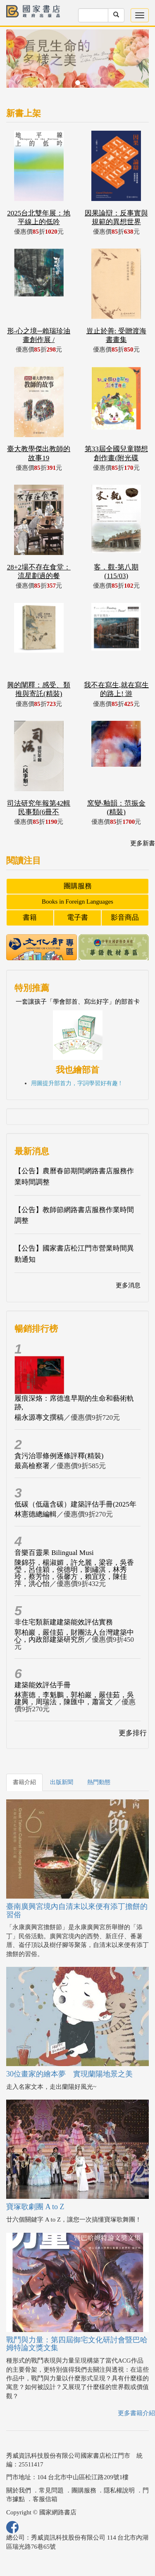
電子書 (77, 917)
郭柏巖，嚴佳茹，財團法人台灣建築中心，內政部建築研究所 (74, 1636)
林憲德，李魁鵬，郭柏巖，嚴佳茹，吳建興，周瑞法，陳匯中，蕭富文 (74, 1698)
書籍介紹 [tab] (24, 1782)
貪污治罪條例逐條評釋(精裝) (58, 1456)
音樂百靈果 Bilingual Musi (54, 1553)
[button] (17, 62)
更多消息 (128, 1285)
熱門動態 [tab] (98, 1782)
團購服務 (78, 886)
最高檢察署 (32, 1466)
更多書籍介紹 (136, 2413)
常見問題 (51, 2490)
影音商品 (125, 917)
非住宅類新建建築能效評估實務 (63, 1622)
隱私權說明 (119, 2490)
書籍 (30, 917)
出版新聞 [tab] (61, 1782)
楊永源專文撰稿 (39, 1417)
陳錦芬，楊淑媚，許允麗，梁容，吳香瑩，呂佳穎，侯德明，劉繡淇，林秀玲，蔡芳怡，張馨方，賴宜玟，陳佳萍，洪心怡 (74, 1573)
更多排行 (133, 1733)
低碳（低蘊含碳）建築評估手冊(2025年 (75, 1504)
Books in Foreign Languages (77, 901)
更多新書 (142, 843)
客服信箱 (45, 2499)
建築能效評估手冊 (42, 1685)
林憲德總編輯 (35, 1514)
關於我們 (18, 2490)
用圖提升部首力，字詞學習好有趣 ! (76, 1083)
